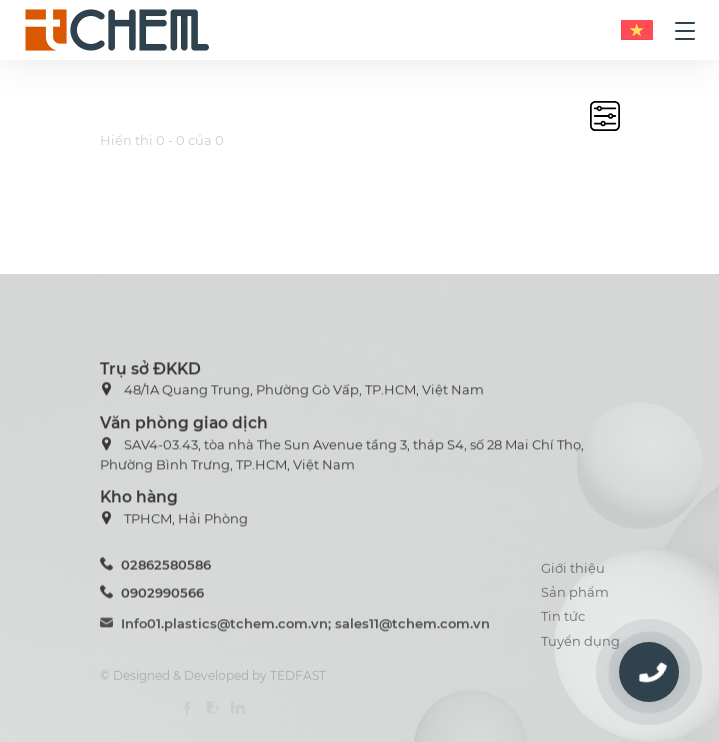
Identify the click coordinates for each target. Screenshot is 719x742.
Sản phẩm (575, 601)
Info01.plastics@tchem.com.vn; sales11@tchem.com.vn (295, 630)
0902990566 (152, 598)
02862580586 (155, 569)
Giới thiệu (573, 577)
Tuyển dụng (580, 649)
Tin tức (563, 625)
